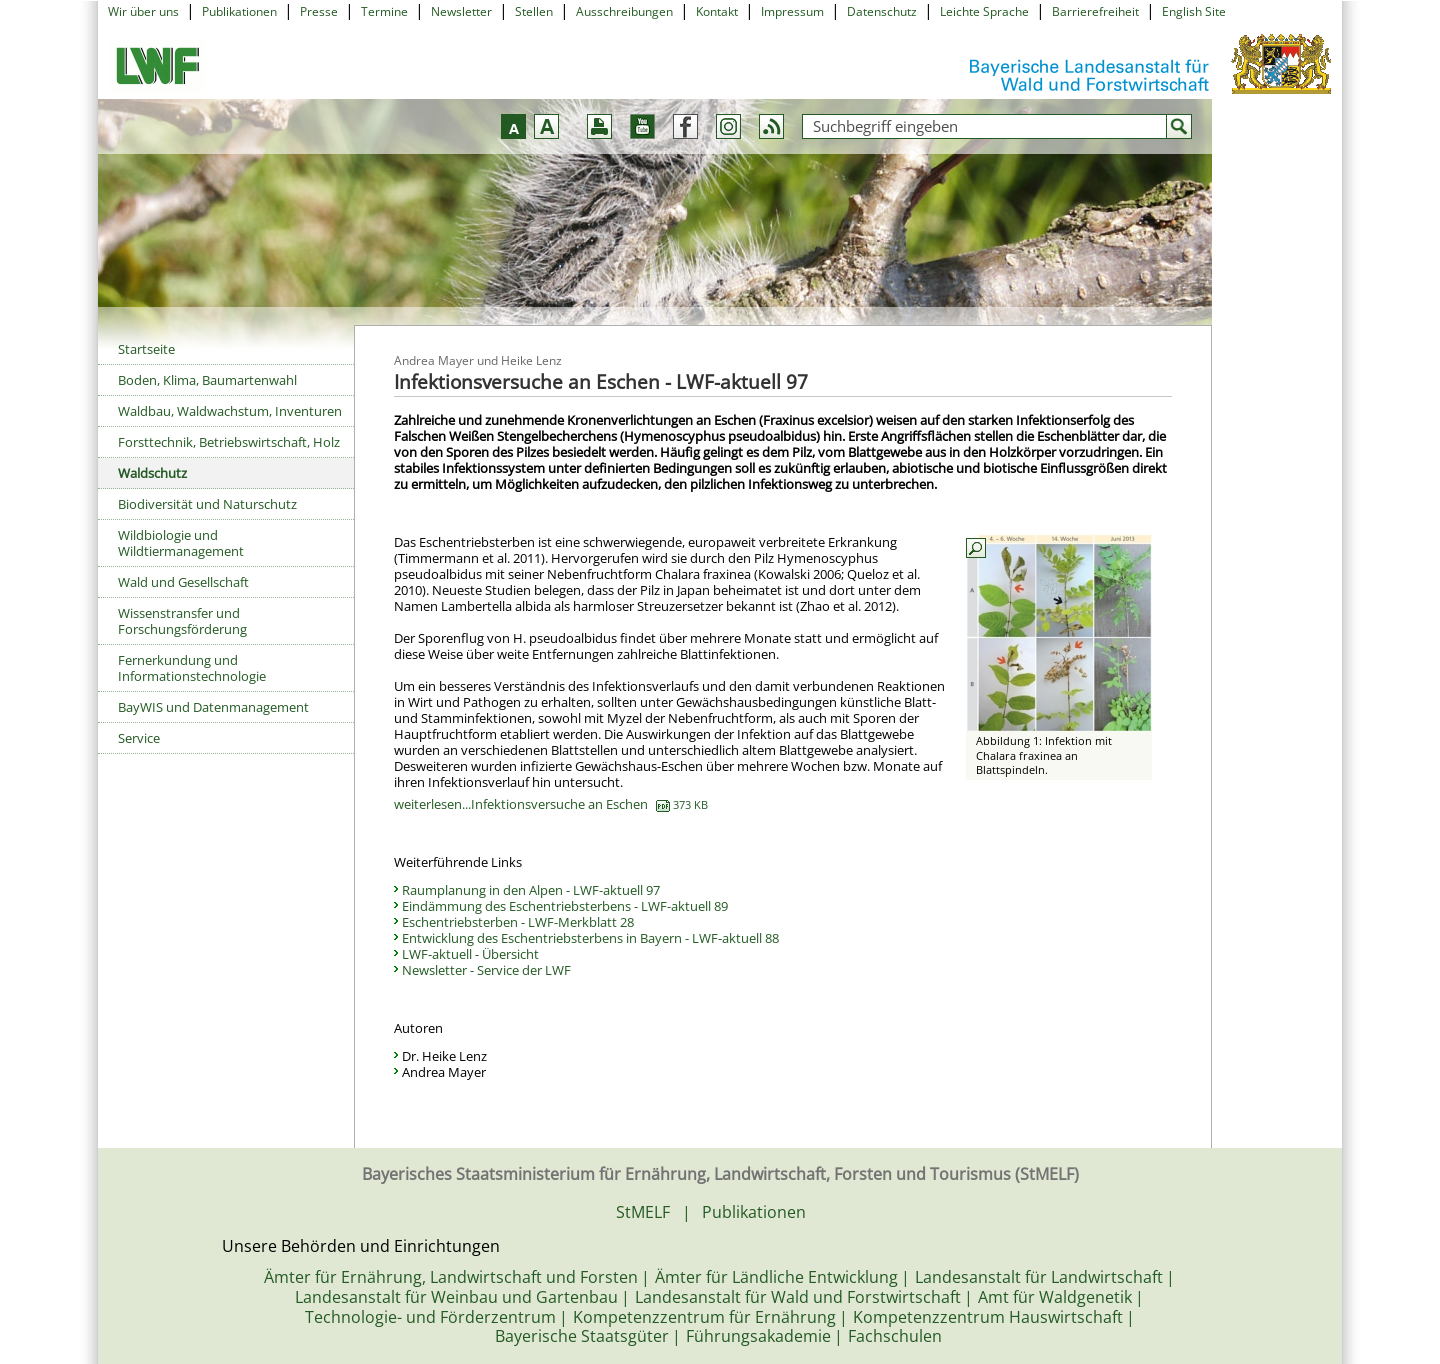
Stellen (534, 11)
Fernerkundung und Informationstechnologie (192, 668)
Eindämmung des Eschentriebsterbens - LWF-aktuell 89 (565, 906)
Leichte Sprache (984, 11)
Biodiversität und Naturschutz (207, 504)
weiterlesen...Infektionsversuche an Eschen (551, 804)
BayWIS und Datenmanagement (213, 707)
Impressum (792, 11)
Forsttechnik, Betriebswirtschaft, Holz (229, 442)
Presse (319, 11)
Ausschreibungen (624, 11)
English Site (1194, 11)
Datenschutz (882, 11)
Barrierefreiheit (1095, 11)
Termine (384, 11)
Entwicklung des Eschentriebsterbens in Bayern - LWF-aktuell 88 (590, 938)
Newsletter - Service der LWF (486, 970)
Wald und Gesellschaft (183, 582)
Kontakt (717, 11)
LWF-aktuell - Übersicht (470, 954)
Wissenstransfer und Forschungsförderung (182, 621)
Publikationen (239, 11)
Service (139, 738)
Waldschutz (152, 473)
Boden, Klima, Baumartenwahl (207, 380)
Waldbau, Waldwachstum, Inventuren (230, 411)
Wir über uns (143, 11)
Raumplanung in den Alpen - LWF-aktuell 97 (531, 890)
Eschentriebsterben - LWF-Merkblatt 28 (518, 922)
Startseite (146, 349)
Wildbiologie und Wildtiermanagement (181, 543)
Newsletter (461, 11)
